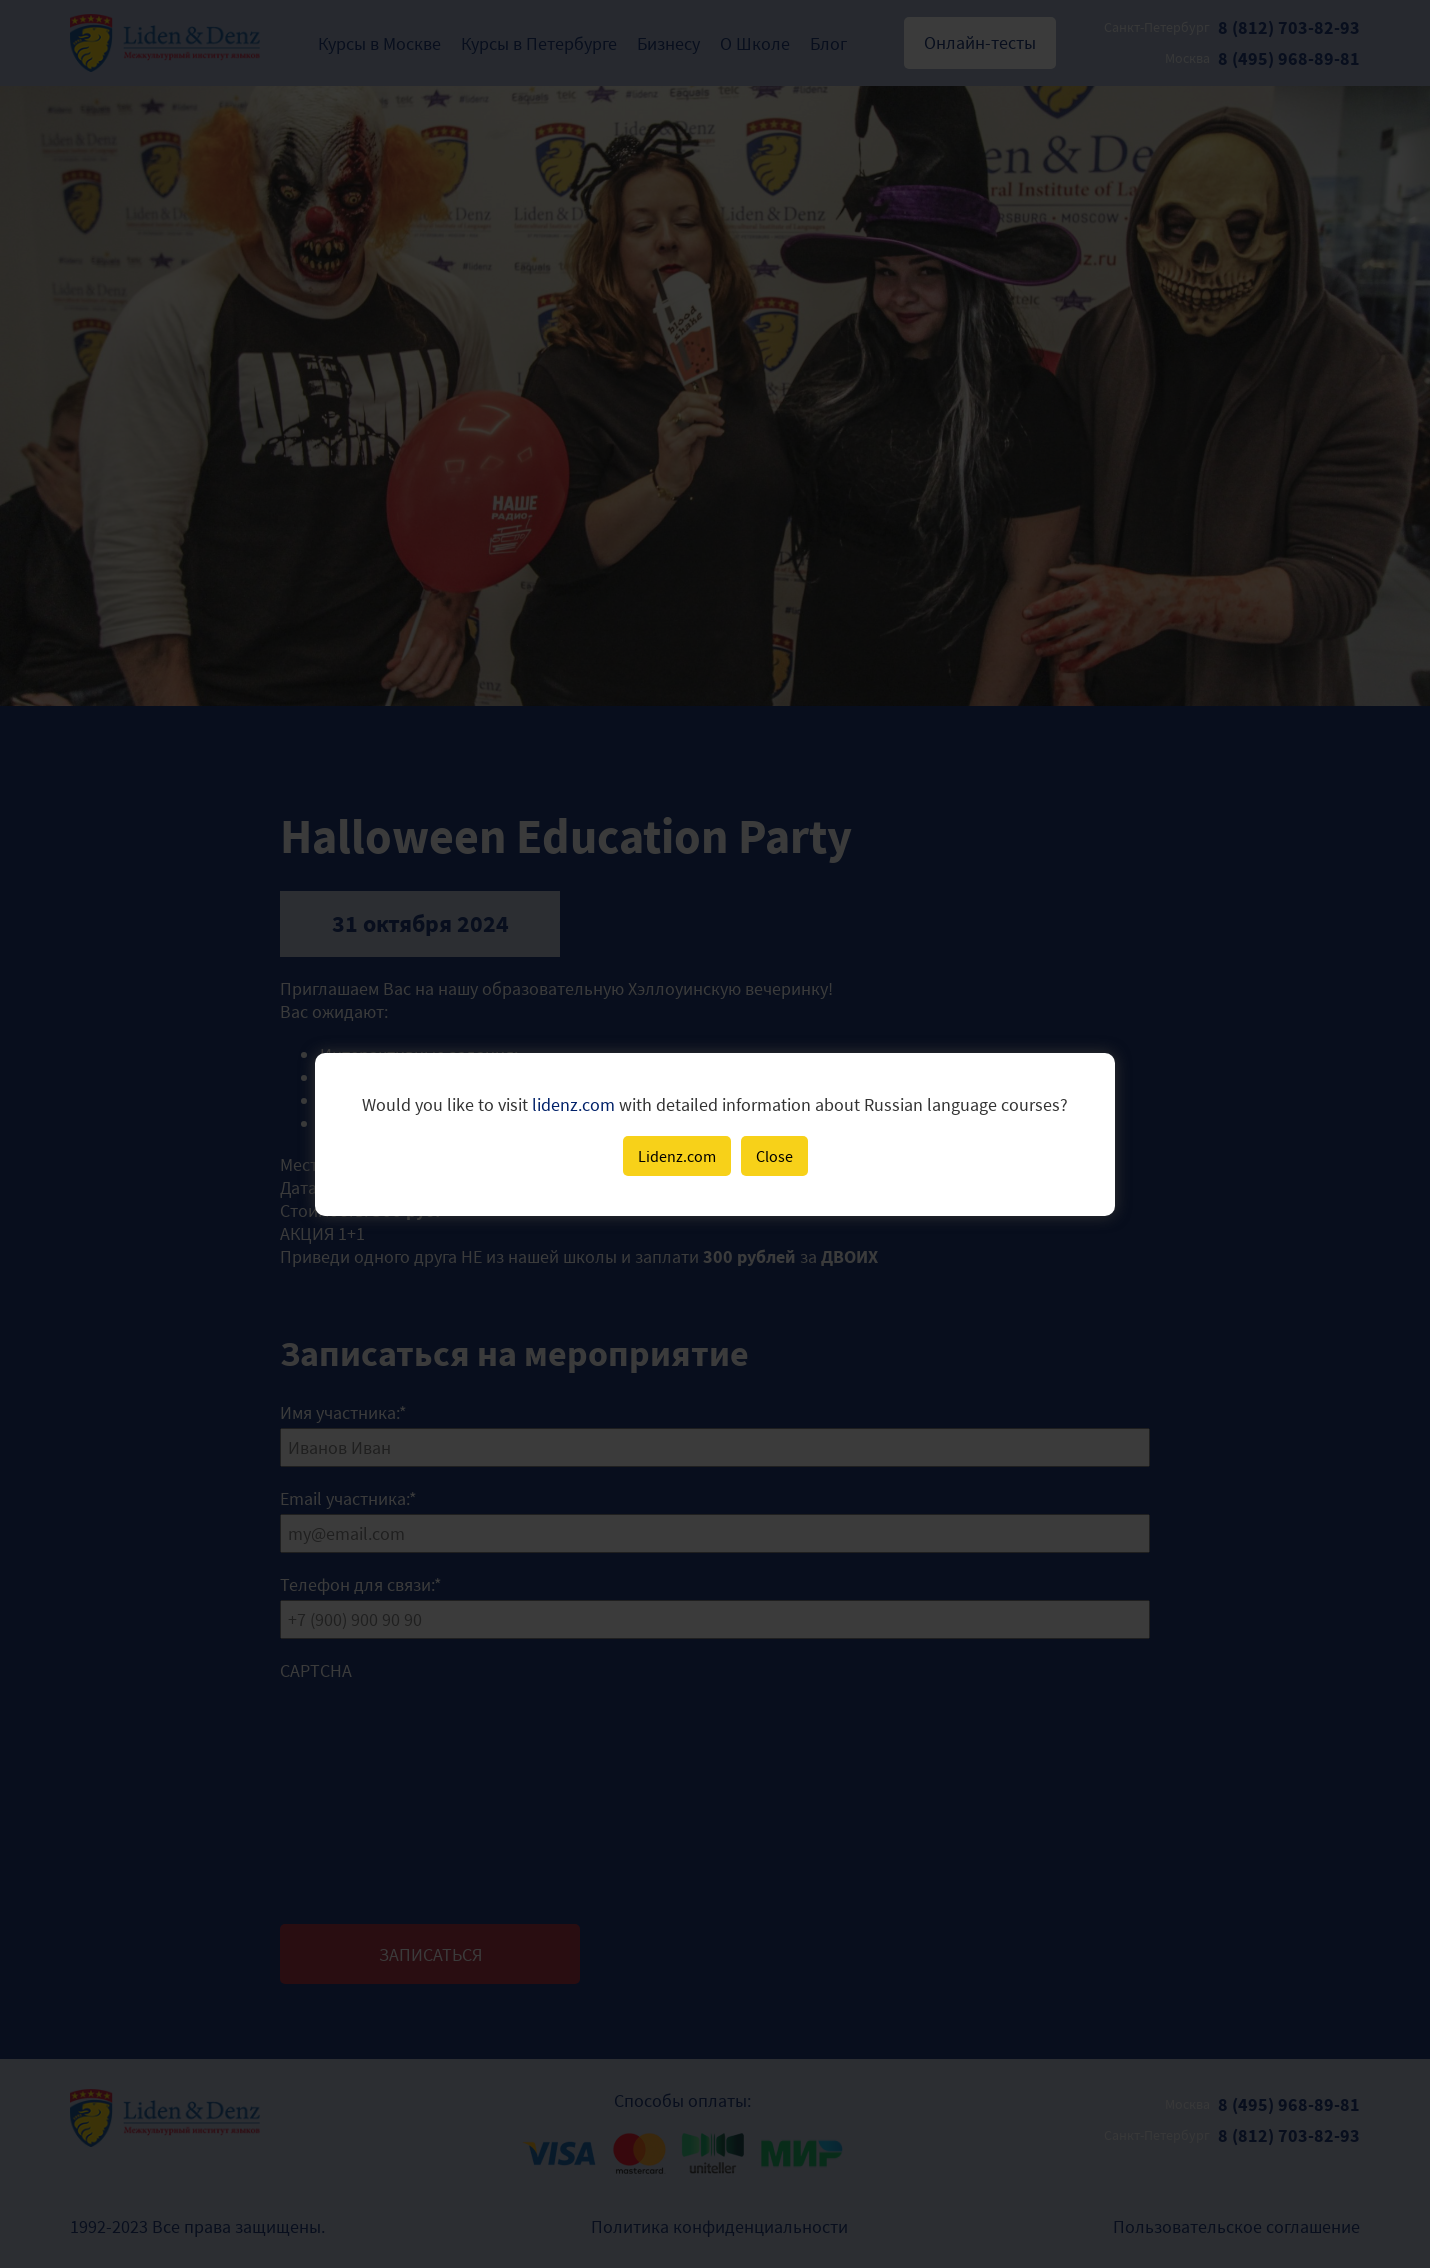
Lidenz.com (677, 1156)
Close (774, 1156)
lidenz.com (573, 1104)
